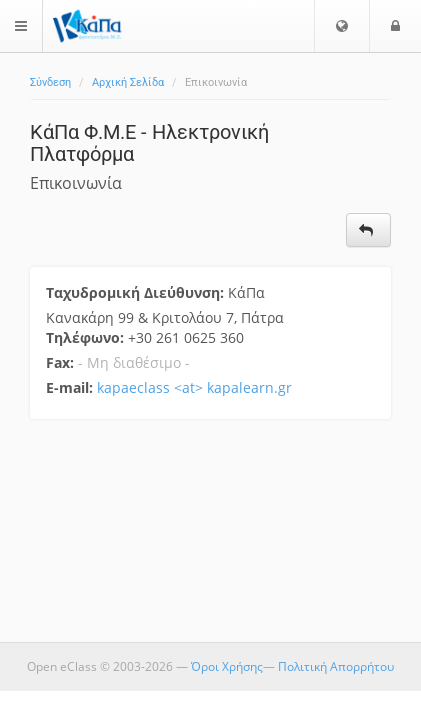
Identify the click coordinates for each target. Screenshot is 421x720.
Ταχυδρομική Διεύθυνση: (137, 292)
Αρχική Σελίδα (128, 82)
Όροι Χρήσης (227, 666)
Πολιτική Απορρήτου (336, 666)
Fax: (60, 362)
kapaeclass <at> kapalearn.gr (194, 387)
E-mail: (69, 387)
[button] (342, 26)
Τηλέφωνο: (87, 337)
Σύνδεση (50, 82)
